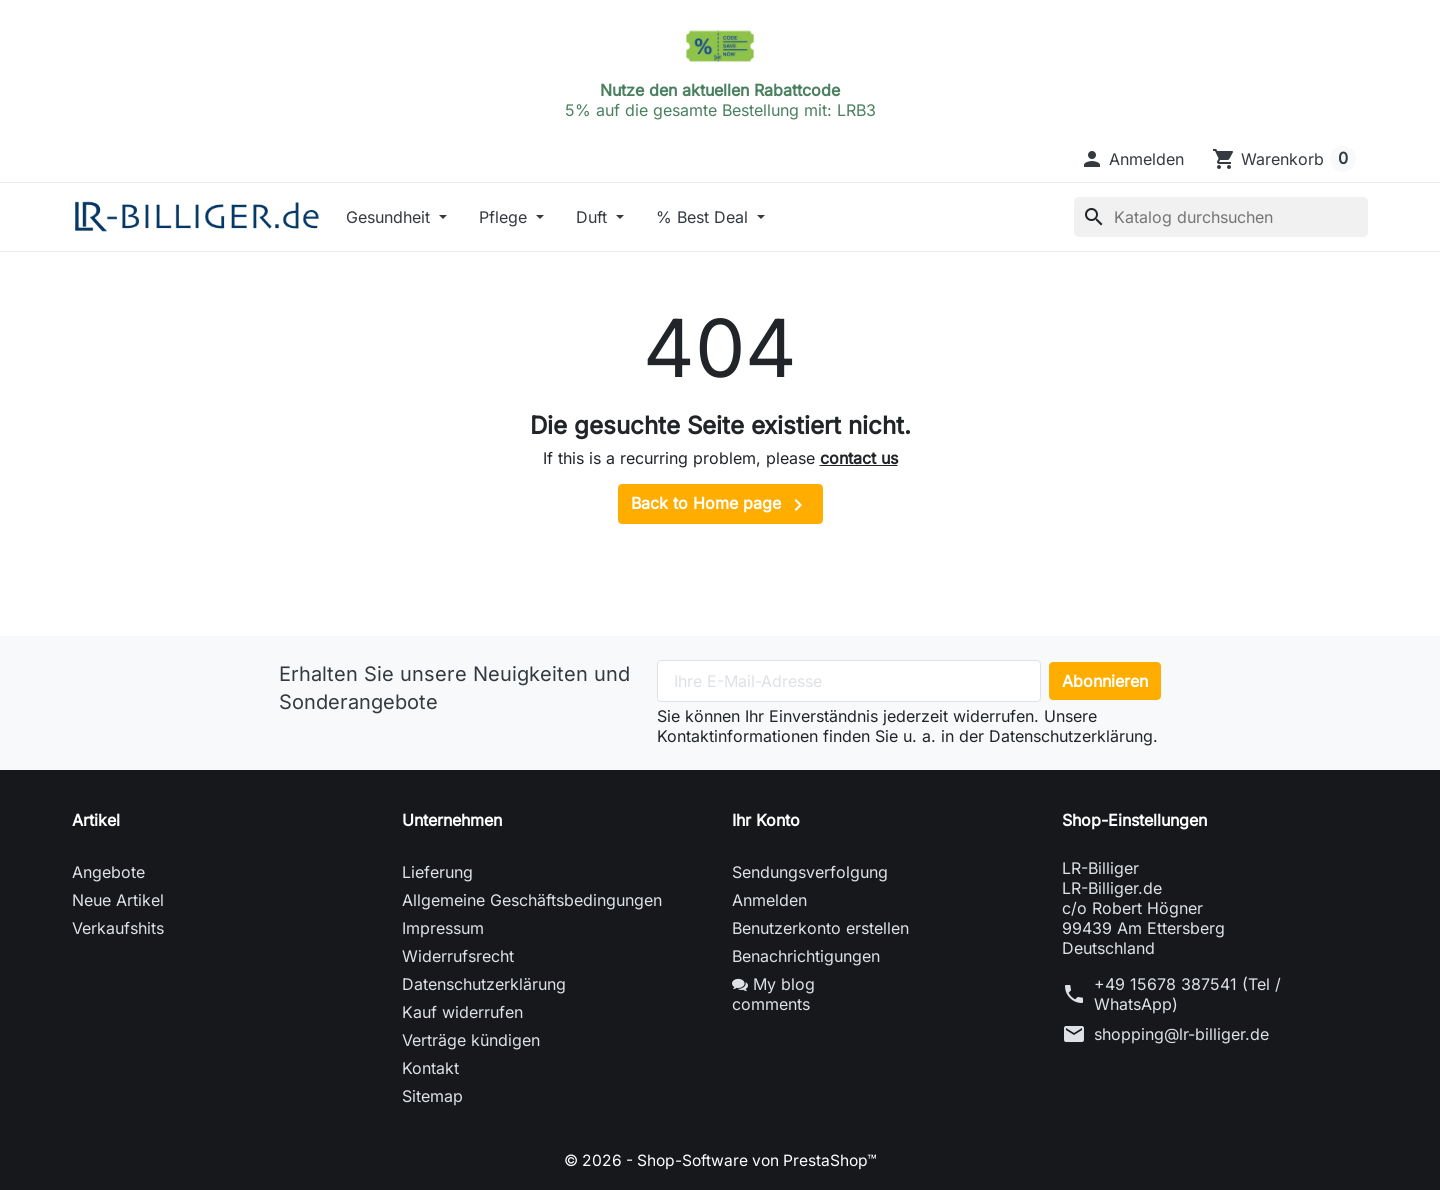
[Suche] (1221, 217)
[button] (1132, 159)
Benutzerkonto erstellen (820, 928)
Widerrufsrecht (458, 956)
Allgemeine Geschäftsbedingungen (532, 900)
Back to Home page (720, 505)
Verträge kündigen (471, 1040)
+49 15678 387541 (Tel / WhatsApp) (1187, 994)
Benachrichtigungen (806, 956)
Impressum (443, 928)
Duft (594, 217)
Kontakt (430, 1068)
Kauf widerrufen (462, 1012)
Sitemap (432, 1096)
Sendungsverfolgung (810, 872)
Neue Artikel (118, 900)
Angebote (108, 872)
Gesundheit (390, 217)
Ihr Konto (766, 820)
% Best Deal (704, 217)
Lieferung (437, 872)
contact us (859, 458)
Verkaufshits (118, 928)
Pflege (505, 217)
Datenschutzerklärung (484, 984)
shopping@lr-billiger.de (1181, 1034)
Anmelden (769, 900)
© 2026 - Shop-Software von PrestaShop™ (720, 1160)
